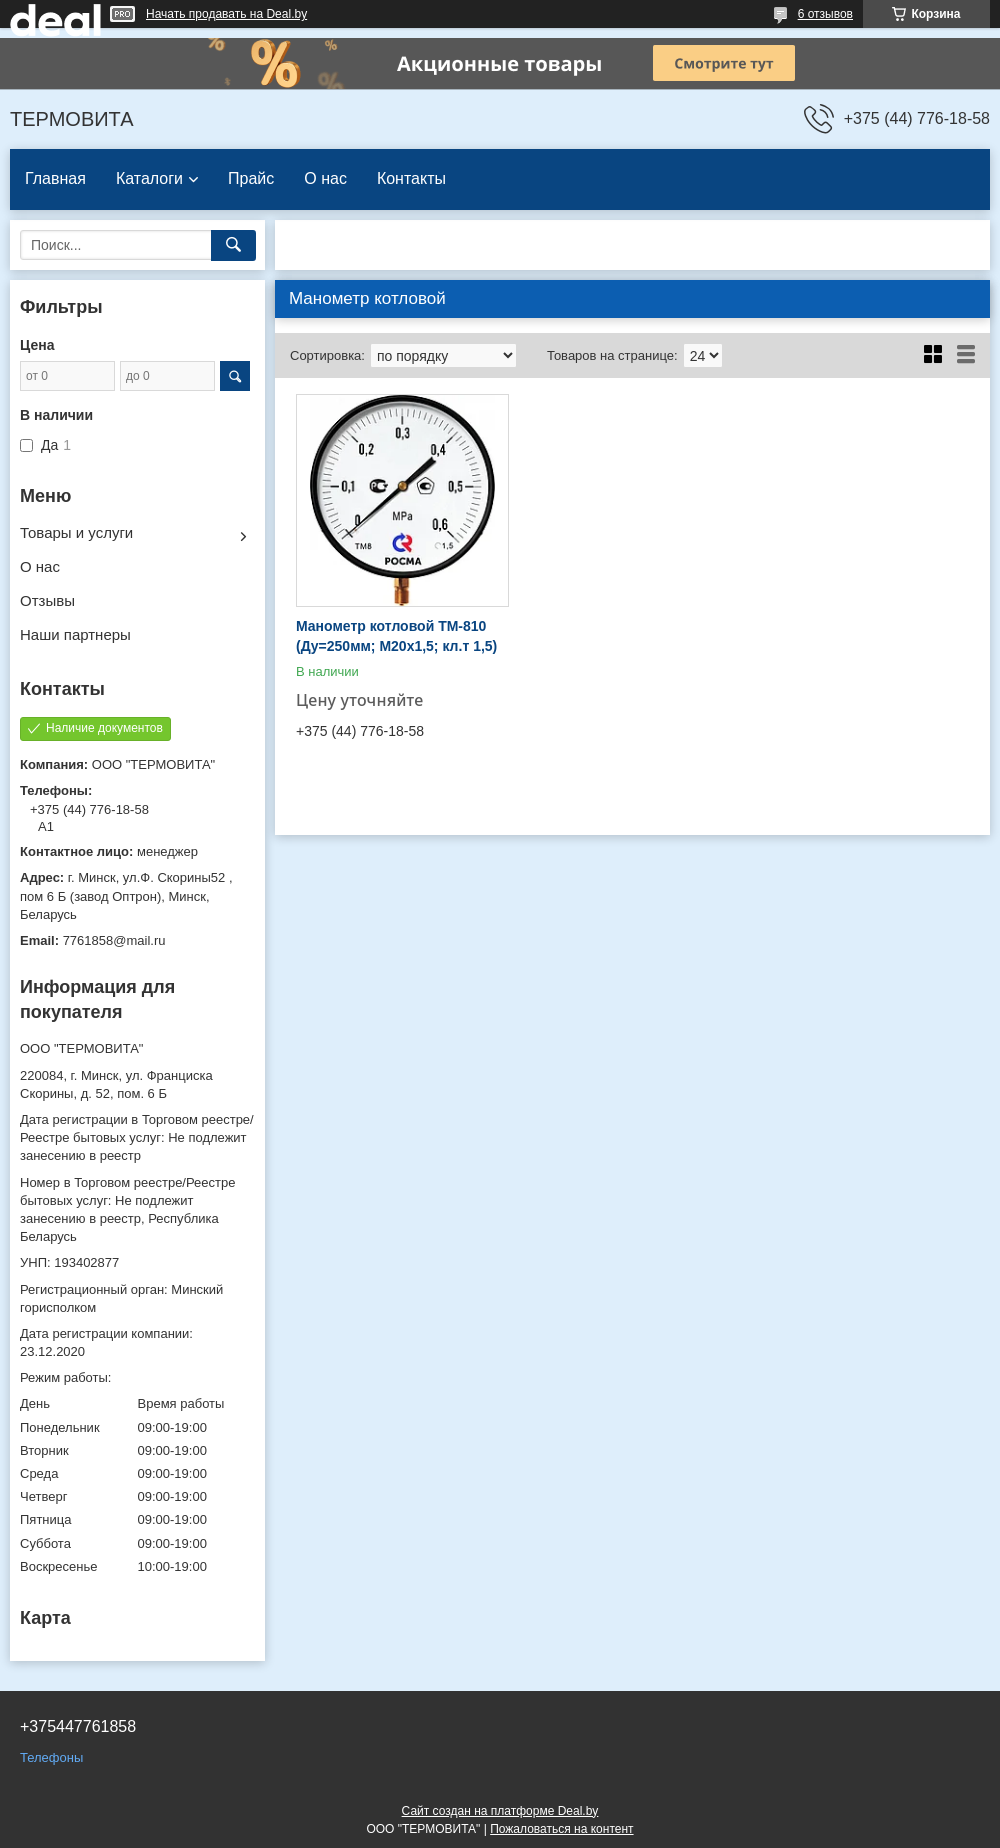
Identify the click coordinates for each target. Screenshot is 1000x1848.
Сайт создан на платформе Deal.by (500, 1811)
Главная (55, 178)
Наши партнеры (75, 634)
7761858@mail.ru (114, 940)
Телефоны (51, 1757)
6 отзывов (825, 14)
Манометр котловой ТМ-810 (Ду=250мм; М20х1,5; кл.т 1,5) (396, 636)
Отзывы (47, 600)
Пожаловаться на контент (561, 1829)
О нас (325, 178)
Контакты (411, 178)
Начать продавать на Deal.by (226, 14)
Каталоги (149, 178)
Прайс (251, 178)
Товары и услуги (76, 532)
